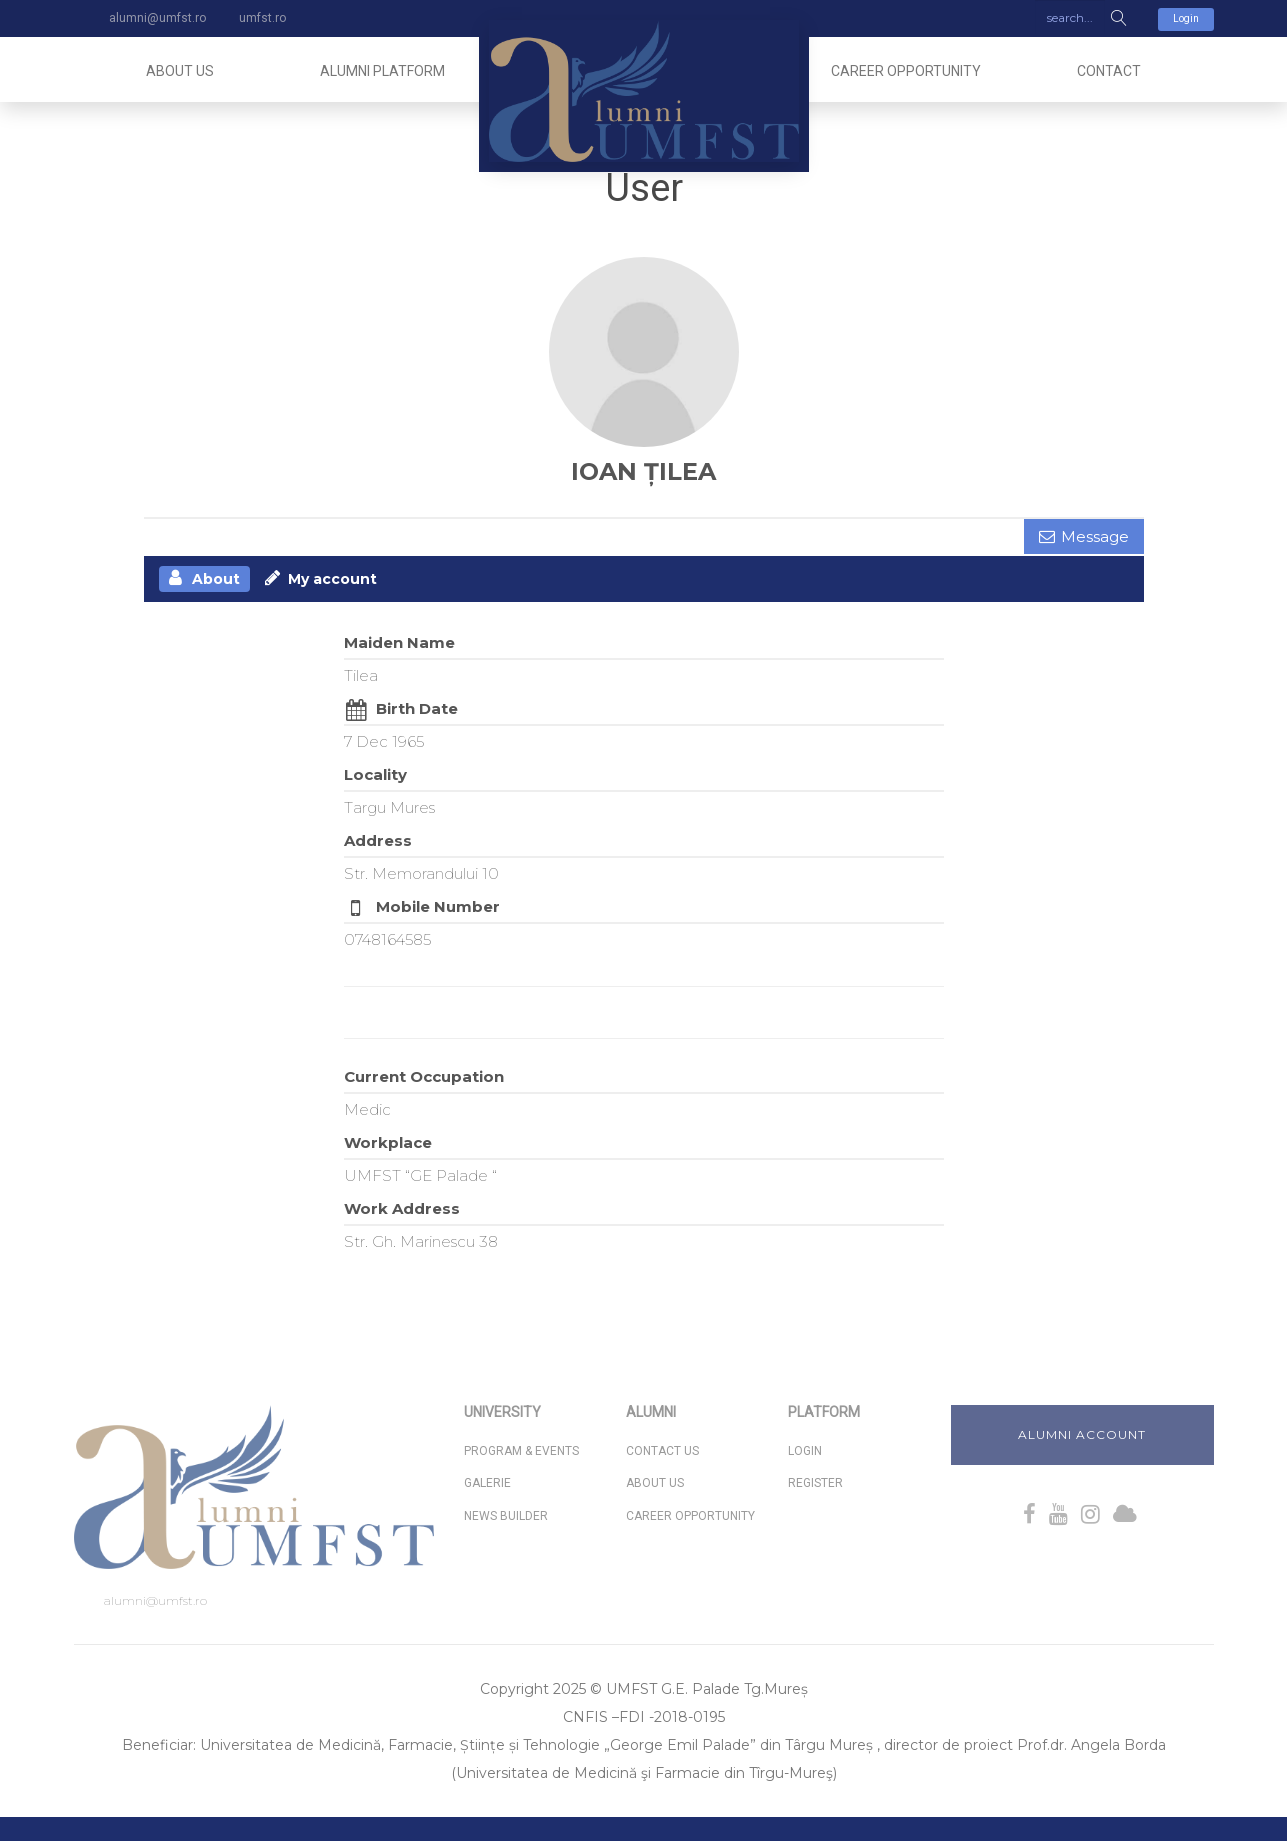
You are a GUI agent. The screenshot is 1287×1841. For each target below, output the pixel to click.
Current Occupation (424, 1076)
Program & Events (521, 1452)
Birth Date (417, 708)
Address (378, 840)
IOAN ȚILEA (643, 471)
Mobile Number (438, 906)
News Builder (506, 1516)
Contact (1109, 71)
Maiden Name (399, 642)
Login (1186, 18)
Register (815, 1484)
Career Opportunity (906, 71)
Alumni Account (1082, 1434)
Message (1095, 536)
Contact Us (662, 1452)
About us (180, 71)
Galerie (487, 1484)
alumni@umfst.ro (155, 1601)
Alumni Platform (382, 71)
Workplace (388, 1142)
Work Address (402, 1208)
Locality (375, 774)
